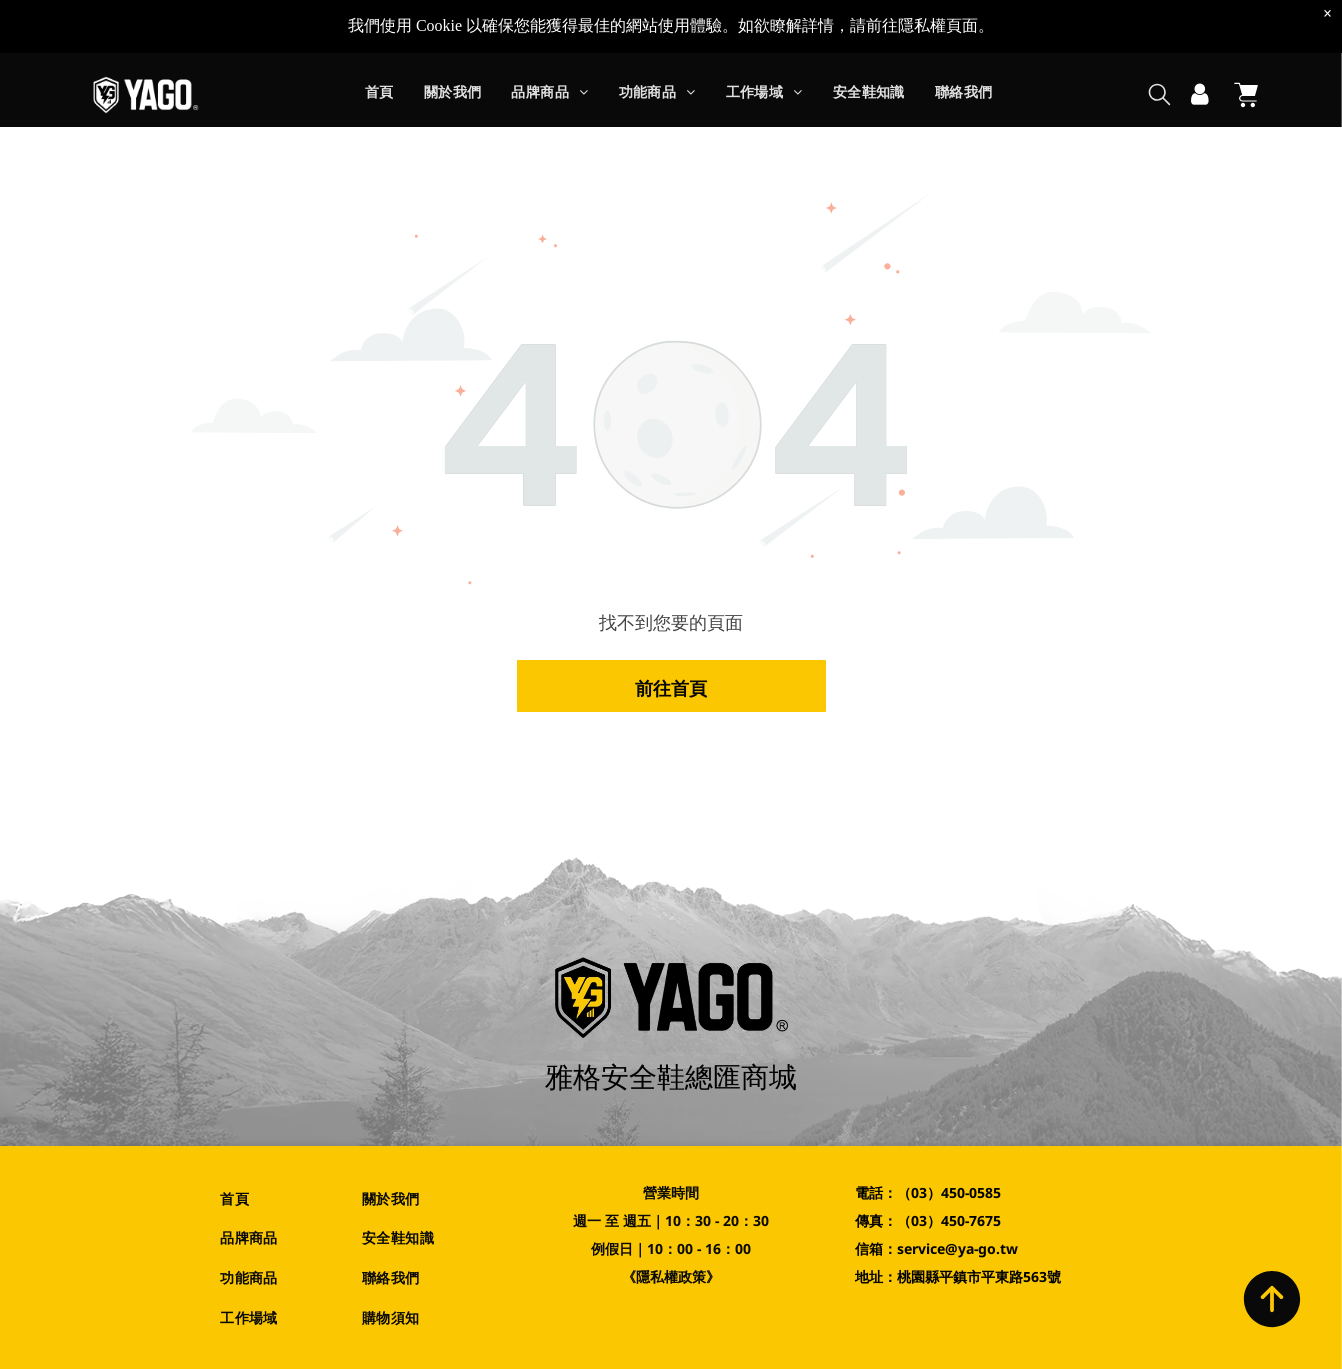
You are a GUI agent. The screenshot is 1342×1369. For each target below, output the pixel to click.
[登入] (1200, 42)
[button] (549, 42)
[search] (1159, 43)
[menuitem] (379, 42)
